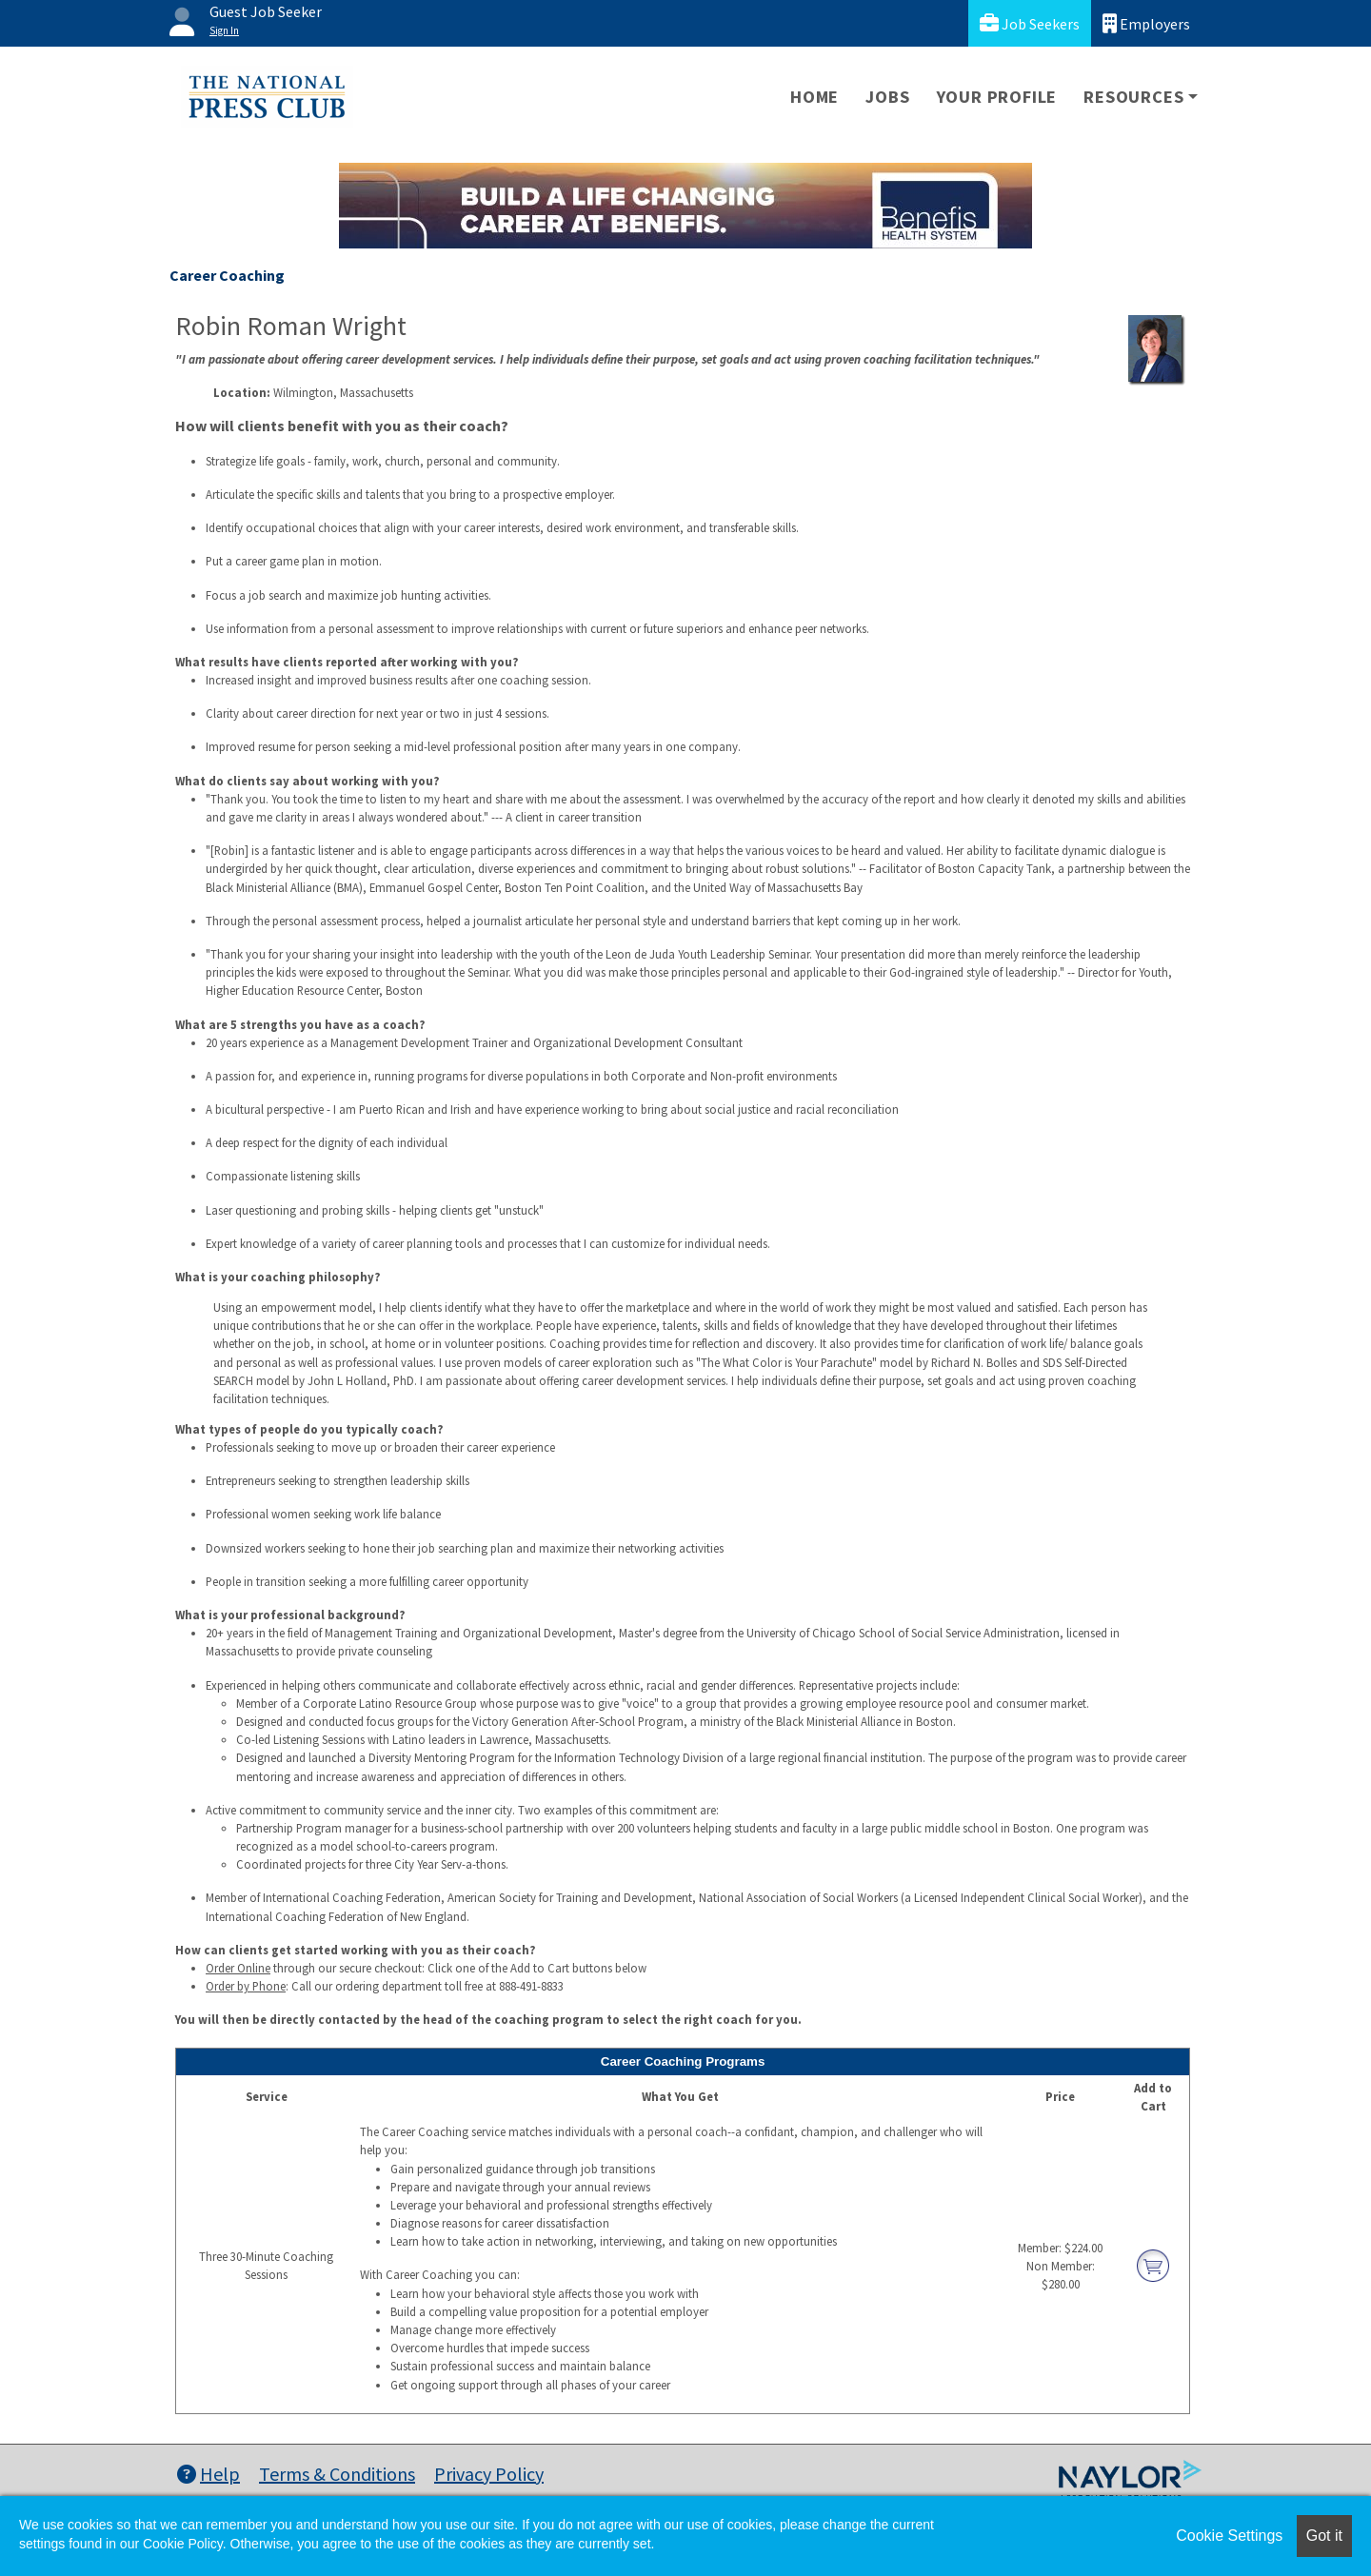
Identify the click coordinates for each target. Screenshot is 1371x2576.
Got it (1324, 2535)
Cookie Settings (1229, 2535)
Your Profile (997, 97)
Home (814, 97)
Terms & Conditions (337, 2474)
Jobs (887, 97)
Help (208, 2474)
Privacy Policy (489, 2474)
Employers (1146, 23)
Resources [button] (1133, 97)
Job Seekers (1030, 23)
